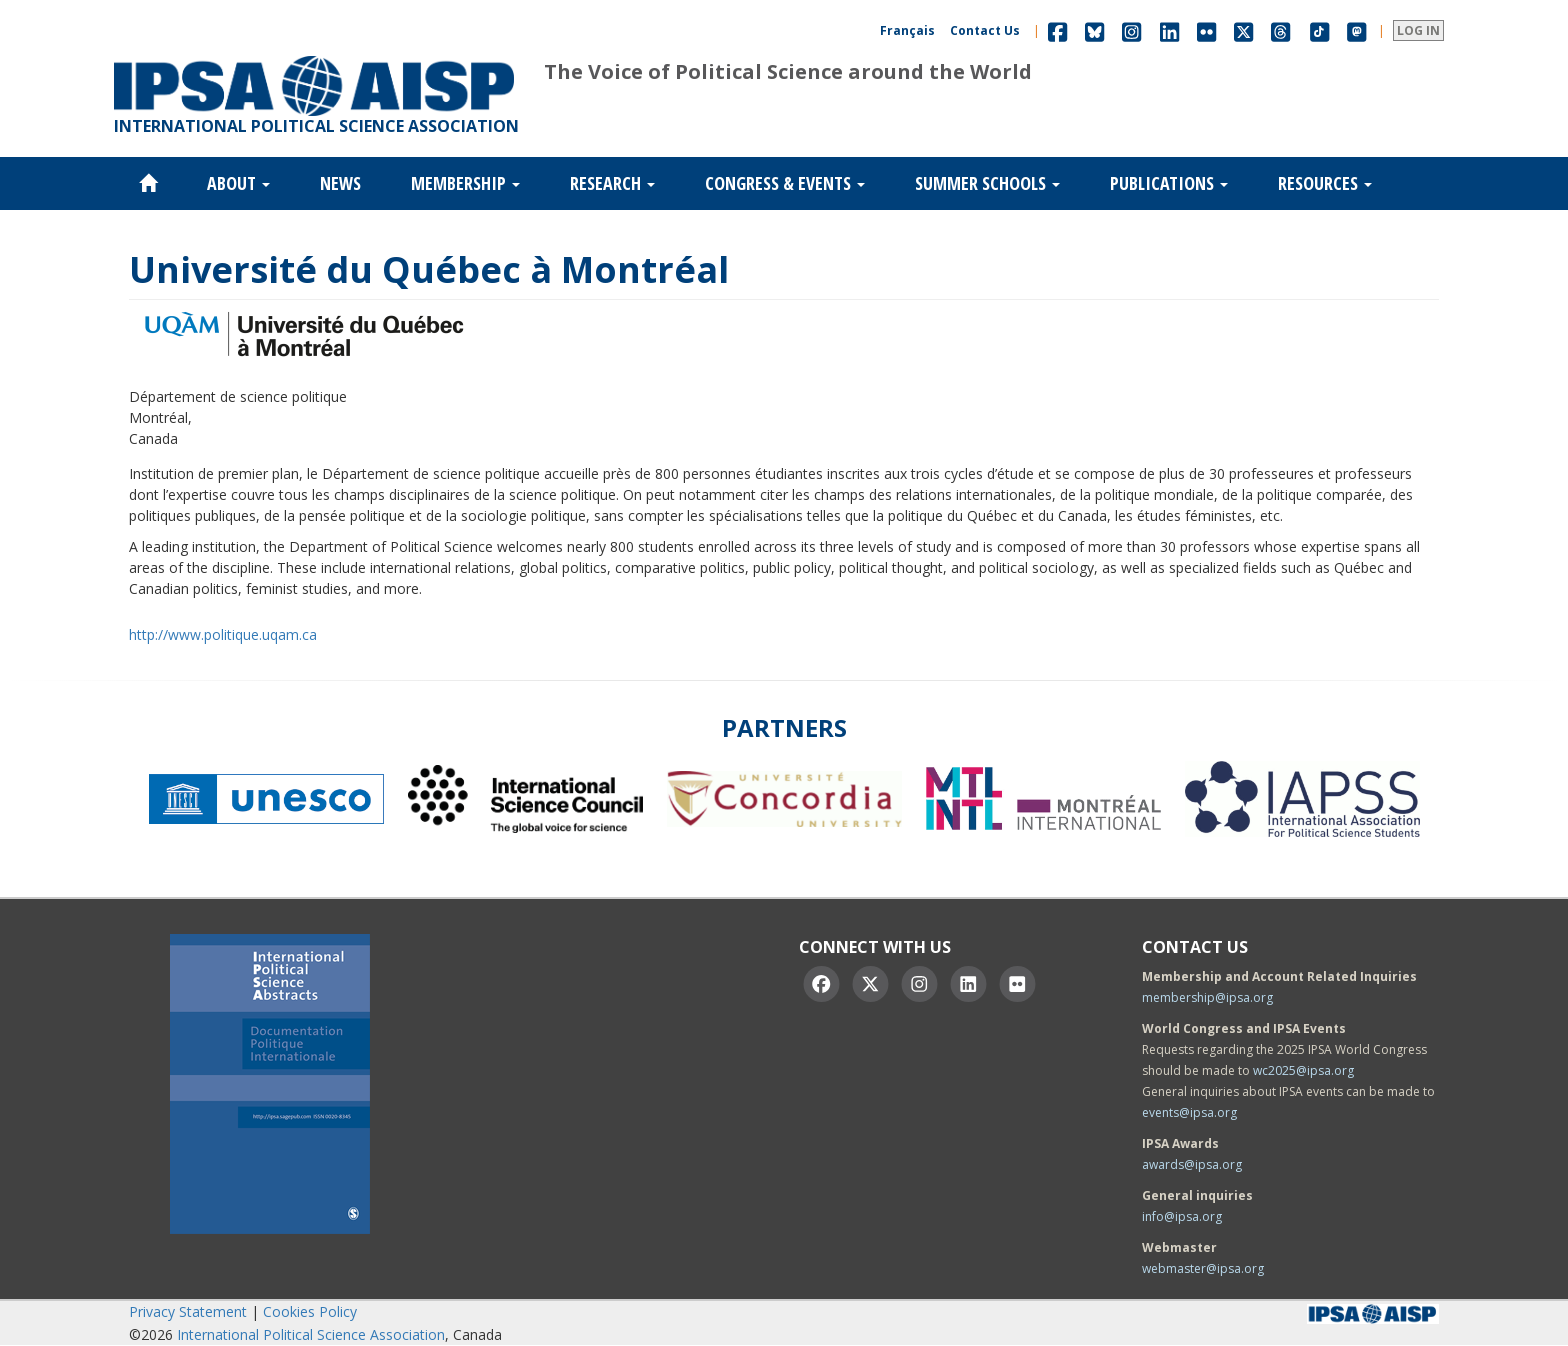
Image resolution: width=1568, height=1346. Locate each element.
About (238, 183)
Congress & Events (785, 183)
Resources (1325, 183)
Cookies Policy (310, 1311)
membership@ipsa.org (1207, 997)
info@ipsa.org (1182, 1216)
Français (907, 30)
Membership (465, 183)
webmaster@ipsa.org (1203, 1268)
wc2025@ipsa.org (1303, 1070)
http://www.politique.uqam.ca (223, 634)
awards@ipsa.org (1192, 1164)
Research (612, 183)
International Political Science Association (311, 1334)
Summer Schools (987, 183)
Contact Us (985, 30)
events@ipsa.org (1189, 1112)
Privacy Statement (188, 1311)
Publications (1169, 183)
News (340, 183)
